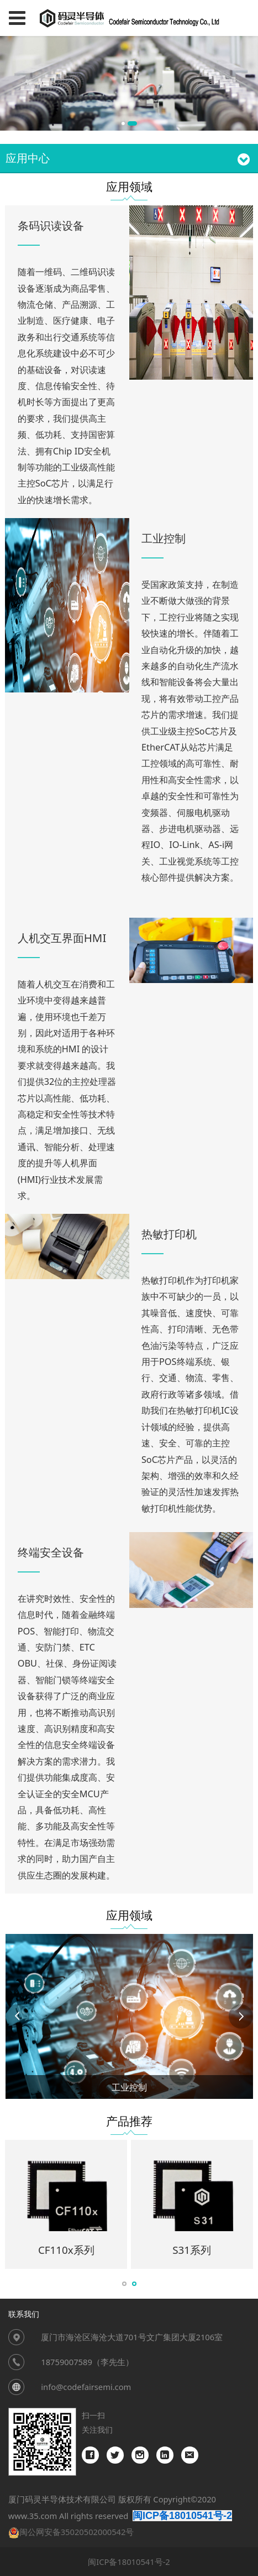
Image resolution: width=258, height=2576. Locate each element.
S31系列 (191, 2250)
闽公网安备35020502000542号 (76, 2531)
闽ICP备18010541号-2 (129, 2561)
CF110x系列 (66, 2250)
